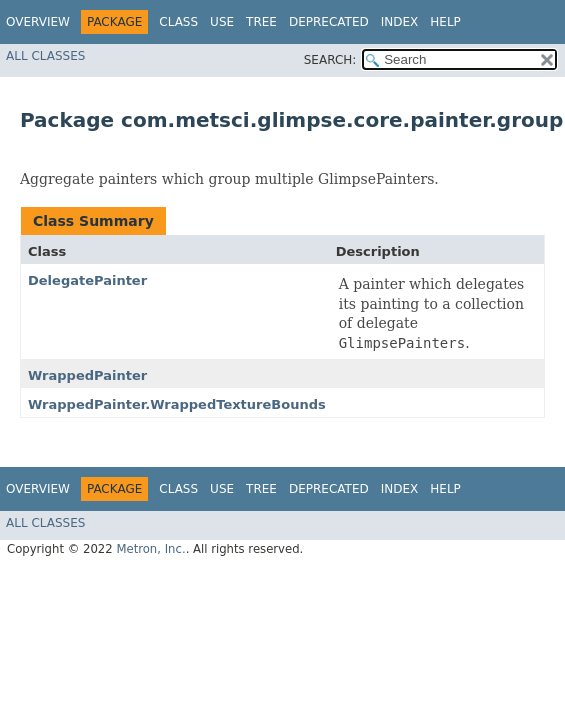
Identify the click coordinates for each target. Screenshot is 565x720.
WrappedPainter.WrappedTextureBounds (177, 404)
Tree (261, 22)
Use (222, 22)
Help (445, 22)
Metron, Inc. (150, 549)
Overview (38, 22)
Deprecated (329, 22)
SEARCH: (330, 60)
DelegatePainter (87, 280)
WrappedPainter (87, 375)
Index (400, 22)
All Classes (45, 56)
